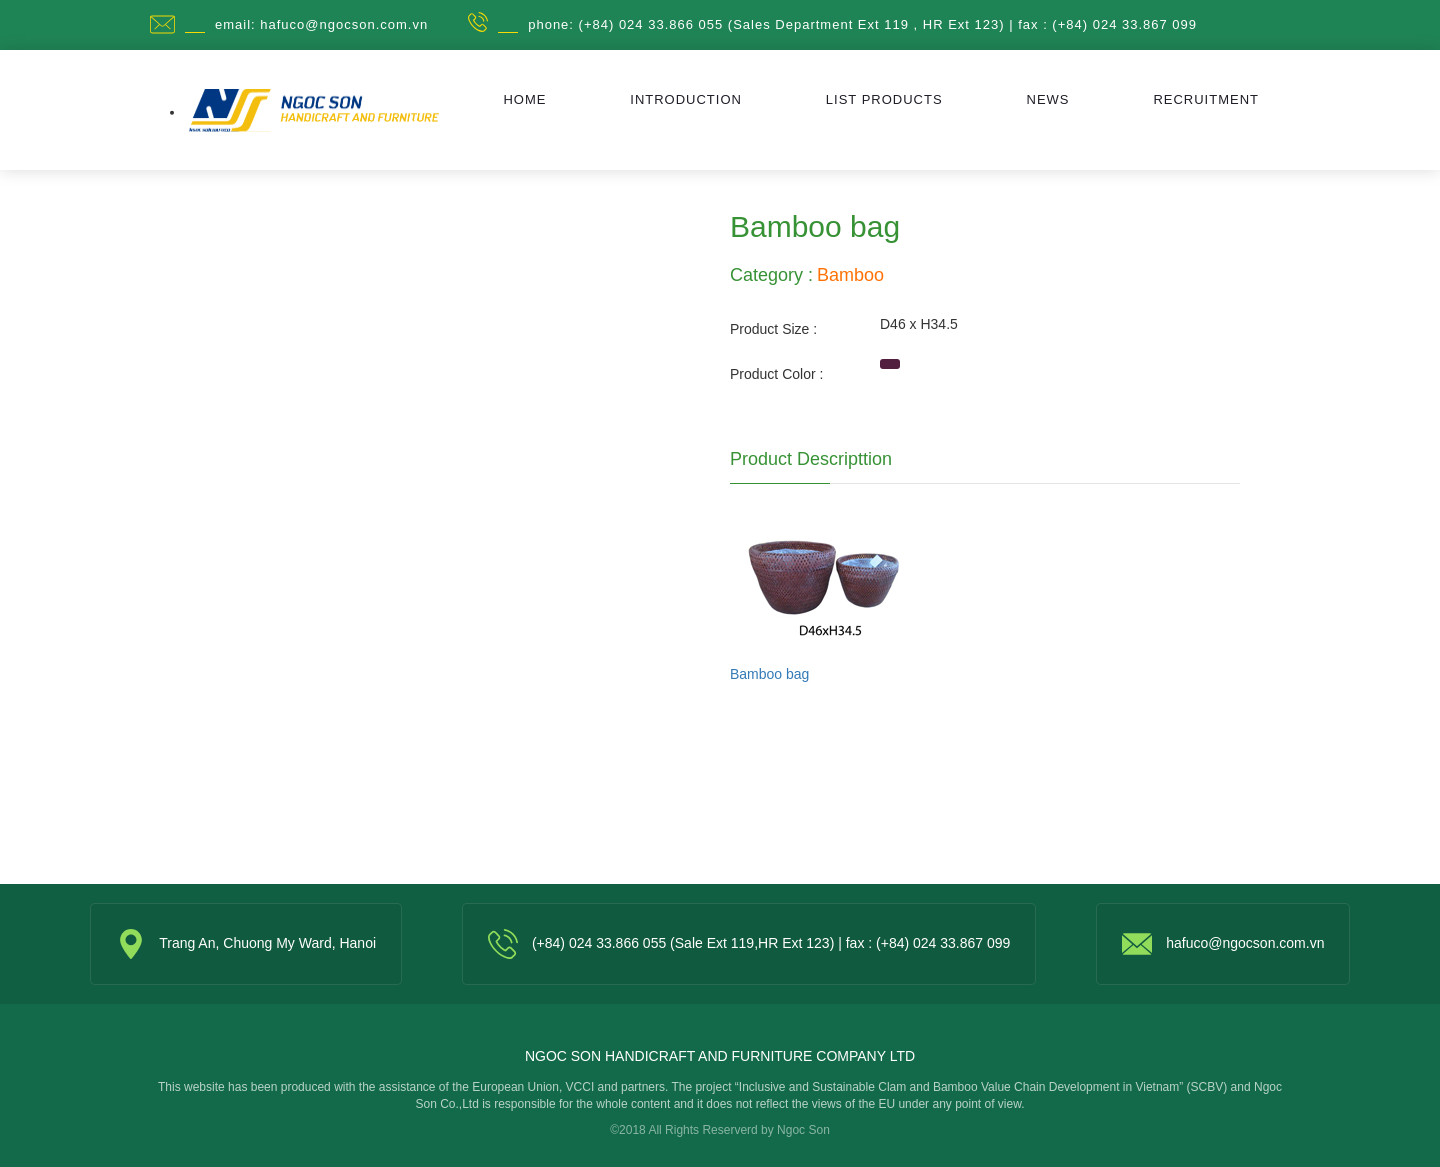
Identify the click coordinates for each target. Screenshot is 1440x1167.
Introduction (686, 99)
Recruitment (1206, 99)
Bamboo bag (769, 674)
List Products (884, 99)
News (1048, 99)
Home (524, 99)
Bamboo (850, 275)
